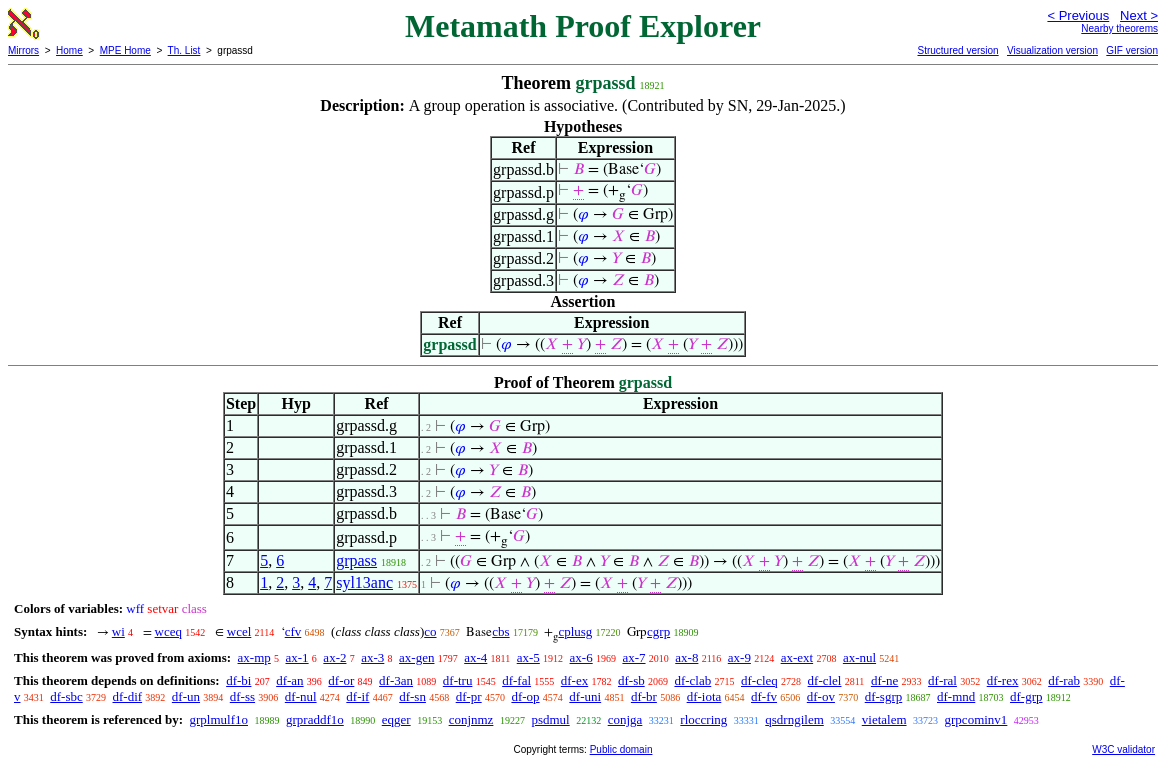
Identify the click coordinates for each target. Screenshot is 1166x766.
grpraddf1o (315, 719)
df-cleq (759, 680)
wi (118, 631)
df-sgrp (884, 696)
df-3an (396, 680)
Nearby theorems (1119, 28)
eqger (396, 719)
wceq (168, 631)
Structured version (957, 50)
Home (69, 50)
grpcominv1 (976, 719)
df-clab (692, 680)
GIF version (1132, 50)
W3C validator (1123, 749)
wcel (239, 631)
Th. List (184, 50)
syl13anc (364, 582)
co (430, 631)
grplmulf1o (218, 719)
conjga (625, 719)
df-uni (585, 696)
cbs (500, 631)
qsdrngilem (794, 719)
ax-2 (334, 657)
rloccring (703, 719)
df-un (186, 696)
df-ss (242, 696)
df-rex (1003, 680)
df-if (357, 696)
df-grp (1026, 696)
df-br (644, 696)
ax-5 (528, 657)
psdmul (550, 719)
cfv (293, 631)
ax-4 (475, 657)
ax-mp (254, 657)
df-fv (764, 696)
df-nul (301, 696)
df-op (525, 696)
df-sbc (66, 696)
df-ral (942, 680)
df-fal (516, 680)
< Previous (1078, 15)
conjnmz (471, 719)
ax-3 (372, 657)
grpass (356, 560)
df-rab (1064, 680)
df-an (289, 680)
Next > (1139, 15)
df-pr (469, 696)
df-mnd (956, 696)
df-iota (704, 696)
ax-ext (797, 657)
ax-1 (297, 657)
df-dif (128, 696)
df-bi (238, 680)
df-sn (412, 696)
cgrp (658, 631)
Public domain (621, 749)
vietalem (884, 719)
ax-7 (633, 657)
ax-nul (859, 657)
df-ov (821, 696)
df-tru (458, 680)
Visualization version (1052, 50)
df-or (341, 680)
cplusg (575, 631)
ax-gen (416, 657)
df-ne (884, 680)
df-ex (574, 680)
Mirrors (23, 50)
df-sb (631, 680)
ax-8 (686, 657)
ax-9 (739, 657)
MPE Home (125, 50)
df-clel (825, 680)
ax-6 (581, 657)
